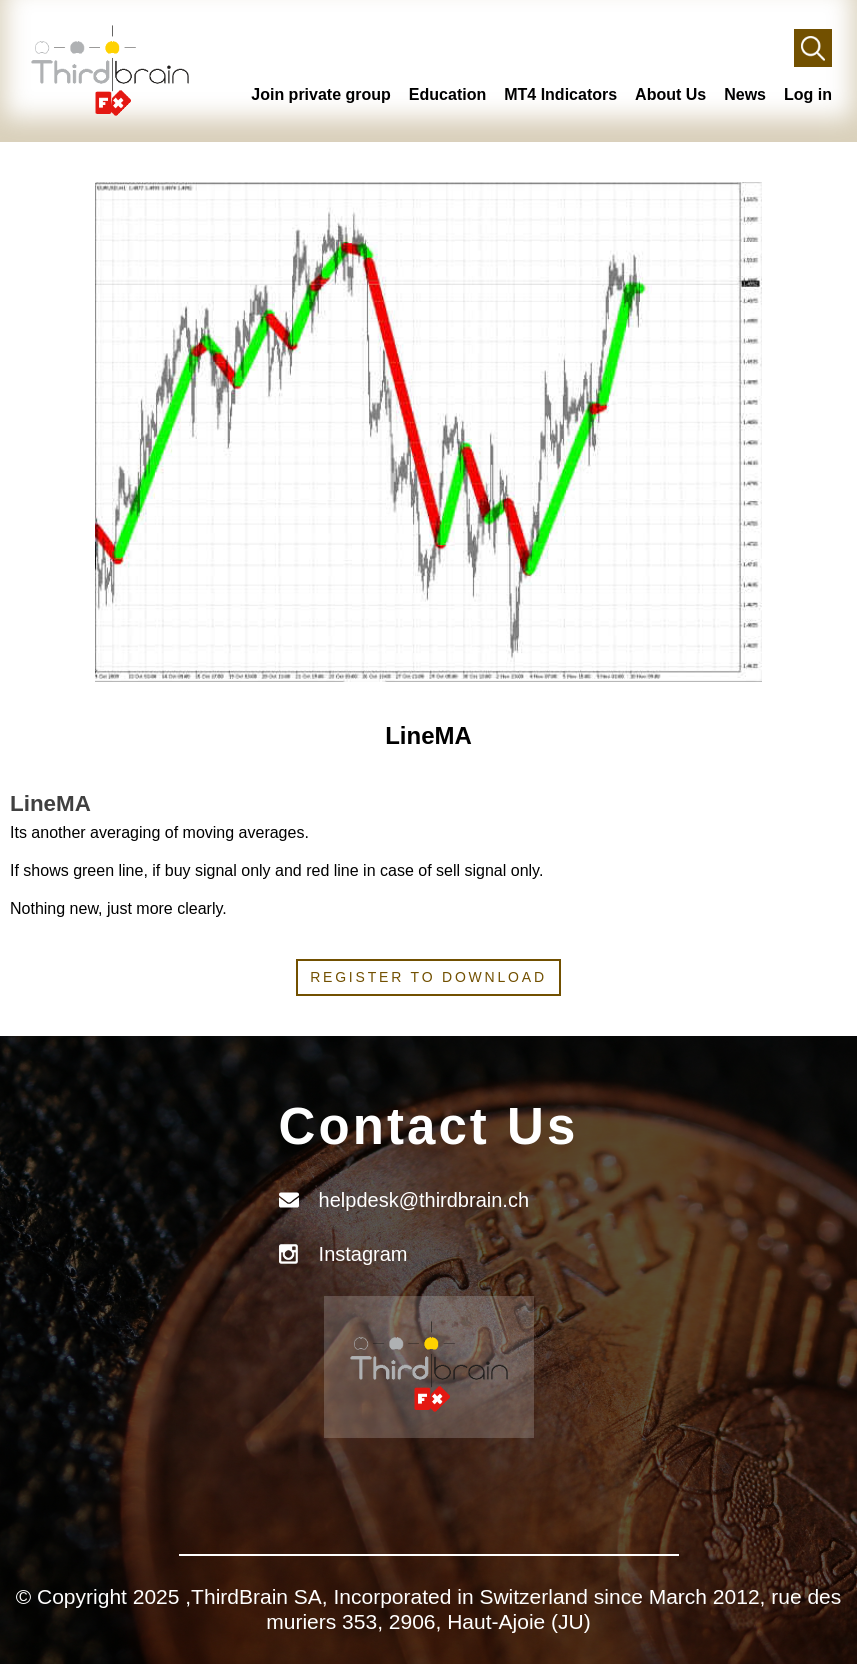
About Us (670, 94)
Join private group (321, 94)
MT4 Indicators (560, 94)
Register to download (428, 977)
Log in (808, 94)
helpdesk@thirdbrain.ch (424, 1200)
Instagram (363, 1254)
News (745, 94)
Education (447, 94)
